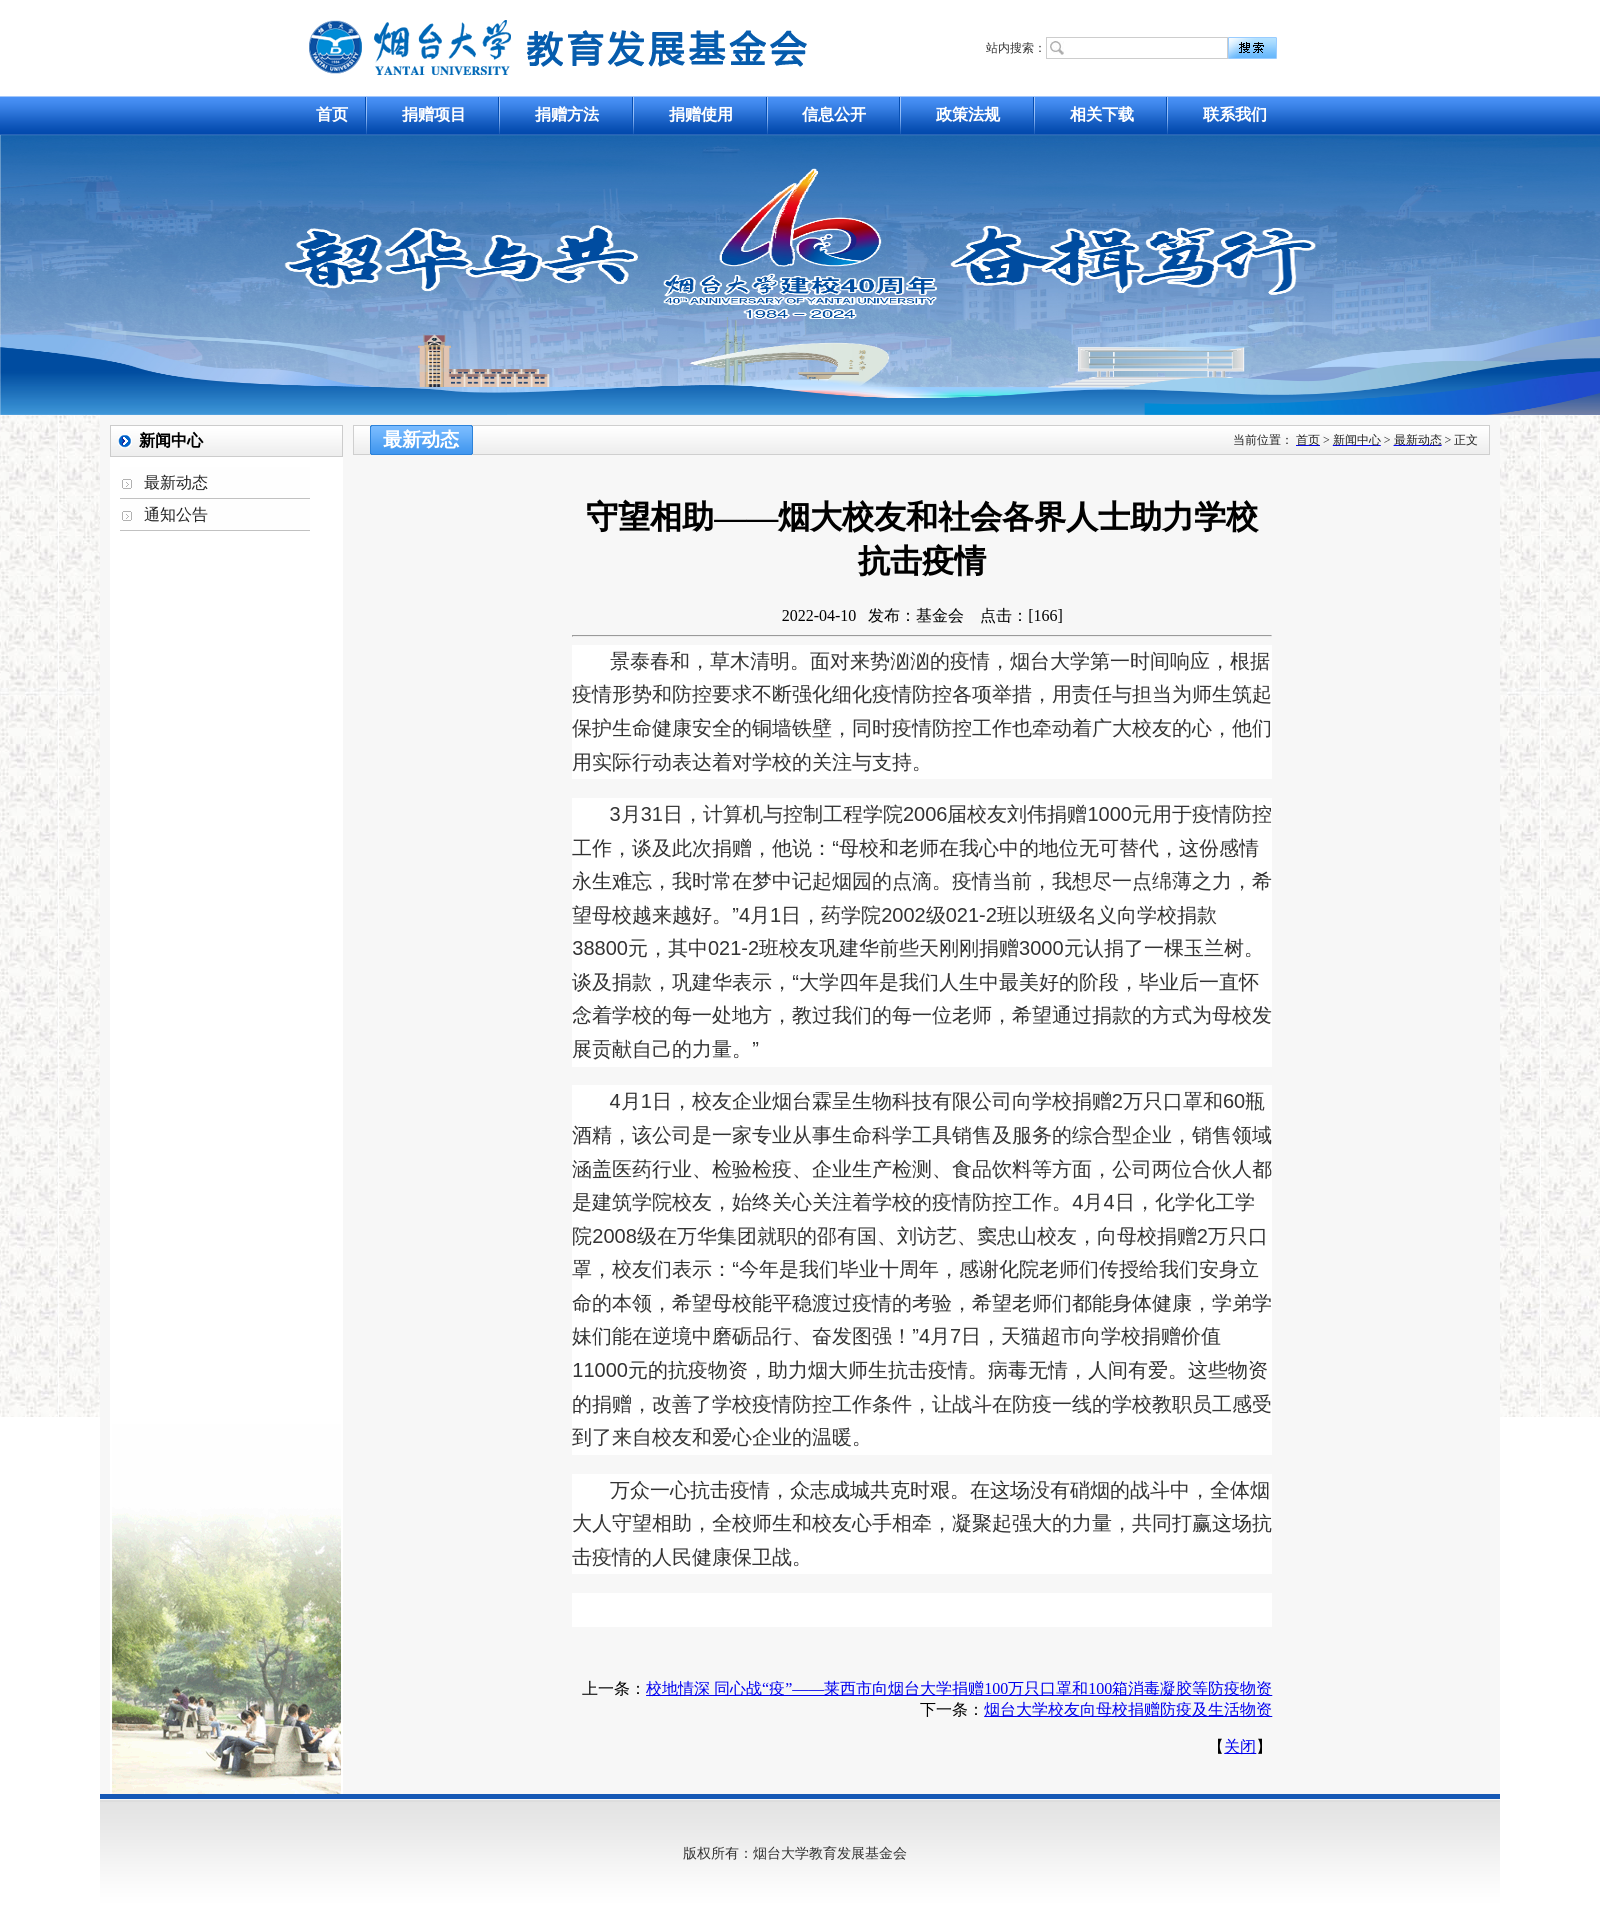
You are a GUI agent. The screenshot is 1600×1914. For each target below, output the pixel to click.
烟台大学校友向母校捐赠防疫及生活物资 (1128, 1709)
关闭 (1240, 1746)
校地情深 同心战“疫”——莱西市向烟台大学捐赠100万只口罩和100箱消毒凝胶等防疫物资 (959, 1688)
